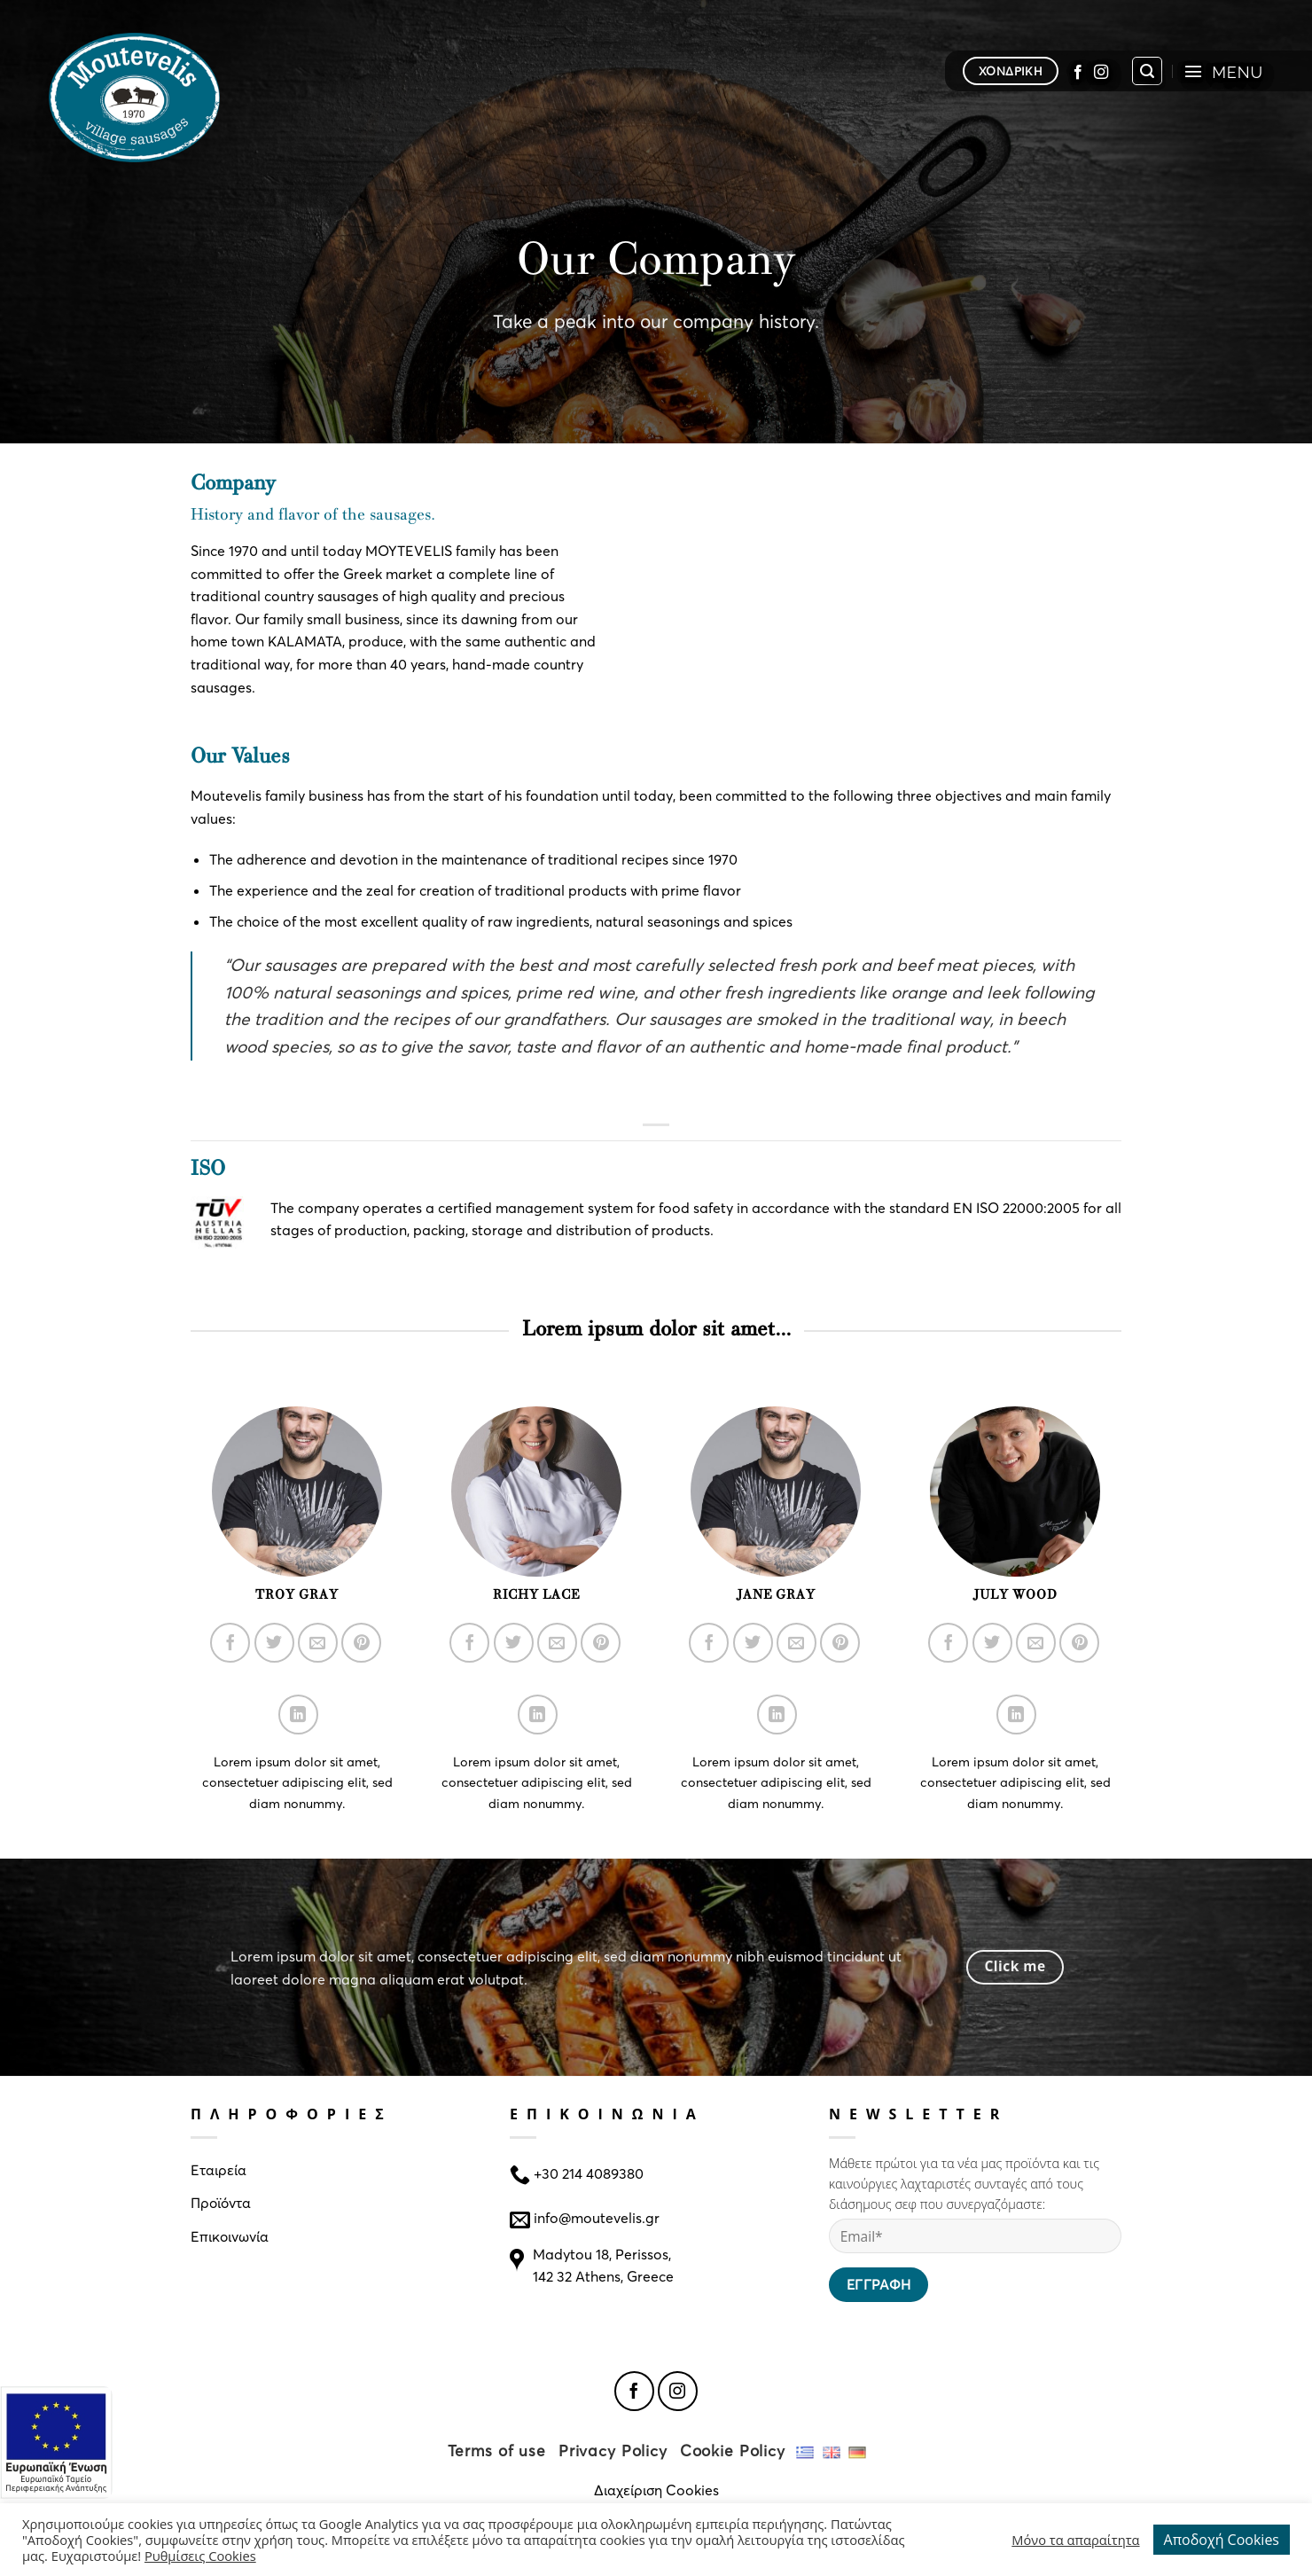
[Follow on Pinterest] (361, 1643)
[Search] (1147, 71)
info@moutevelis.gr (597, 2217)
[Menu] (1223, 71)
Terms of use (497, 2450)
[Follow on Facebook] (1078, 71)
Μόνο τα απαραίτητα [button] (1075, 2540)
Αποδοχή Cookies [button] (1221, 2539)
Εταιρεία (218, 2169)
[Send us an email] (318, 1643)
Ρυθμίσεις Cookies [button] (200, 2555)
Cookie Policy (732, 2450)
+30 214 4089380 (587, 2172)
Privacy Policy (613, 2450)
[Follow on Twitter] (274, 1643)
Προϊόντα (221, 2202)
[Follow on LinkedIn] (298, 1714)
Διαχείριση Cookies (656, 2489)
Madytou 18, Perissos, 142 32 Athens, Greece (603, 2265)
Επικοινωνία (230, 2236)
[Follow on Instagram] (1101, 71)
